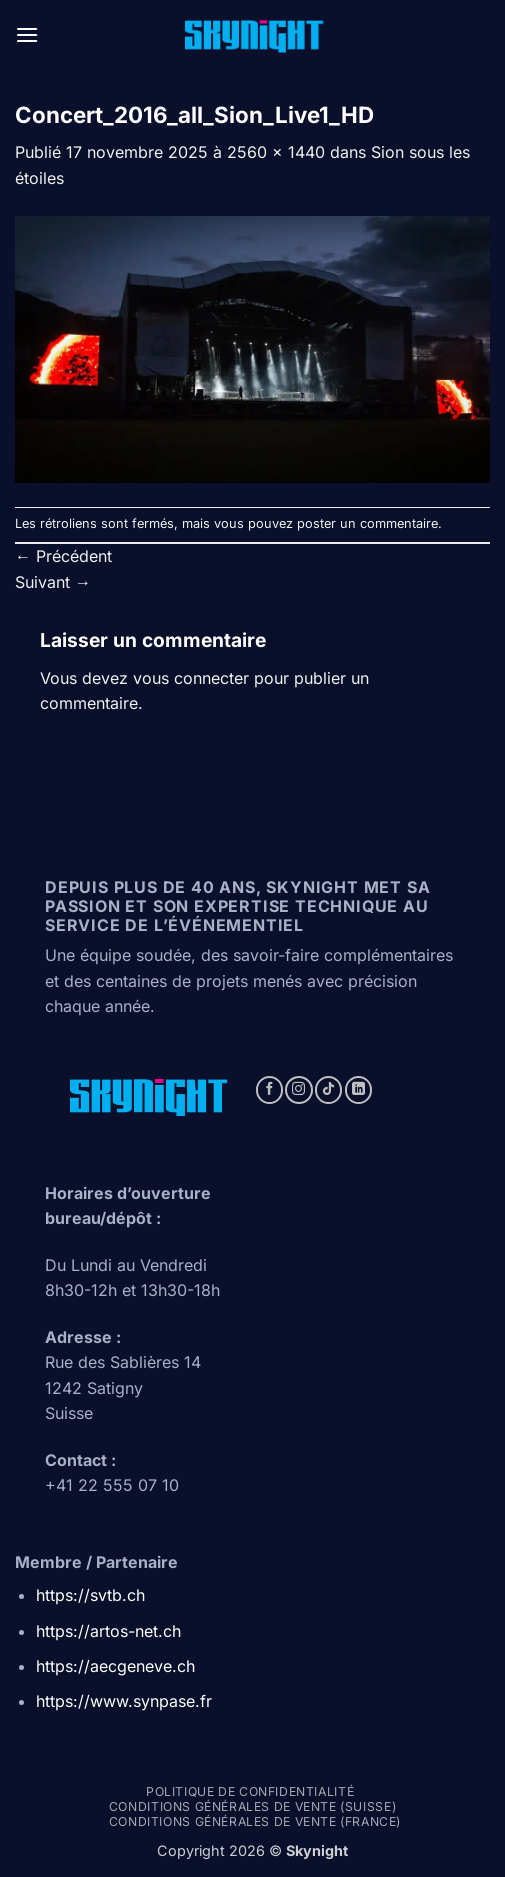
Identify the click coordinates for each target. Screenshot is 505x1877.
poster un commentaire (367, 523)
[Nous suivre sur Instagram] (298, 1090)
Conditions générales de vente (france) (255, 1821)
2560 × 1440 (276, 152)
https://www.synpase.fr (124, 1701)
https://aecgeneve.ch (115, 1666)
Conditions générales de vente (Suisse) (252, 1806)
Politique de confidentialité (250, 1791)
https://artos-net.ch (108, 1631)
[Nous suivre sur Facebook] (269, 1090)
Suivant (53, 582)
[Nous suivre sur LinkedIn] (358, 1090)
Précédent (63, 556)
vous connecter (191, 678)
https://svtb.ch (90, 1595)
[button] (27, 34)
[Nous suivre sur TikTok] (328, 1090)
